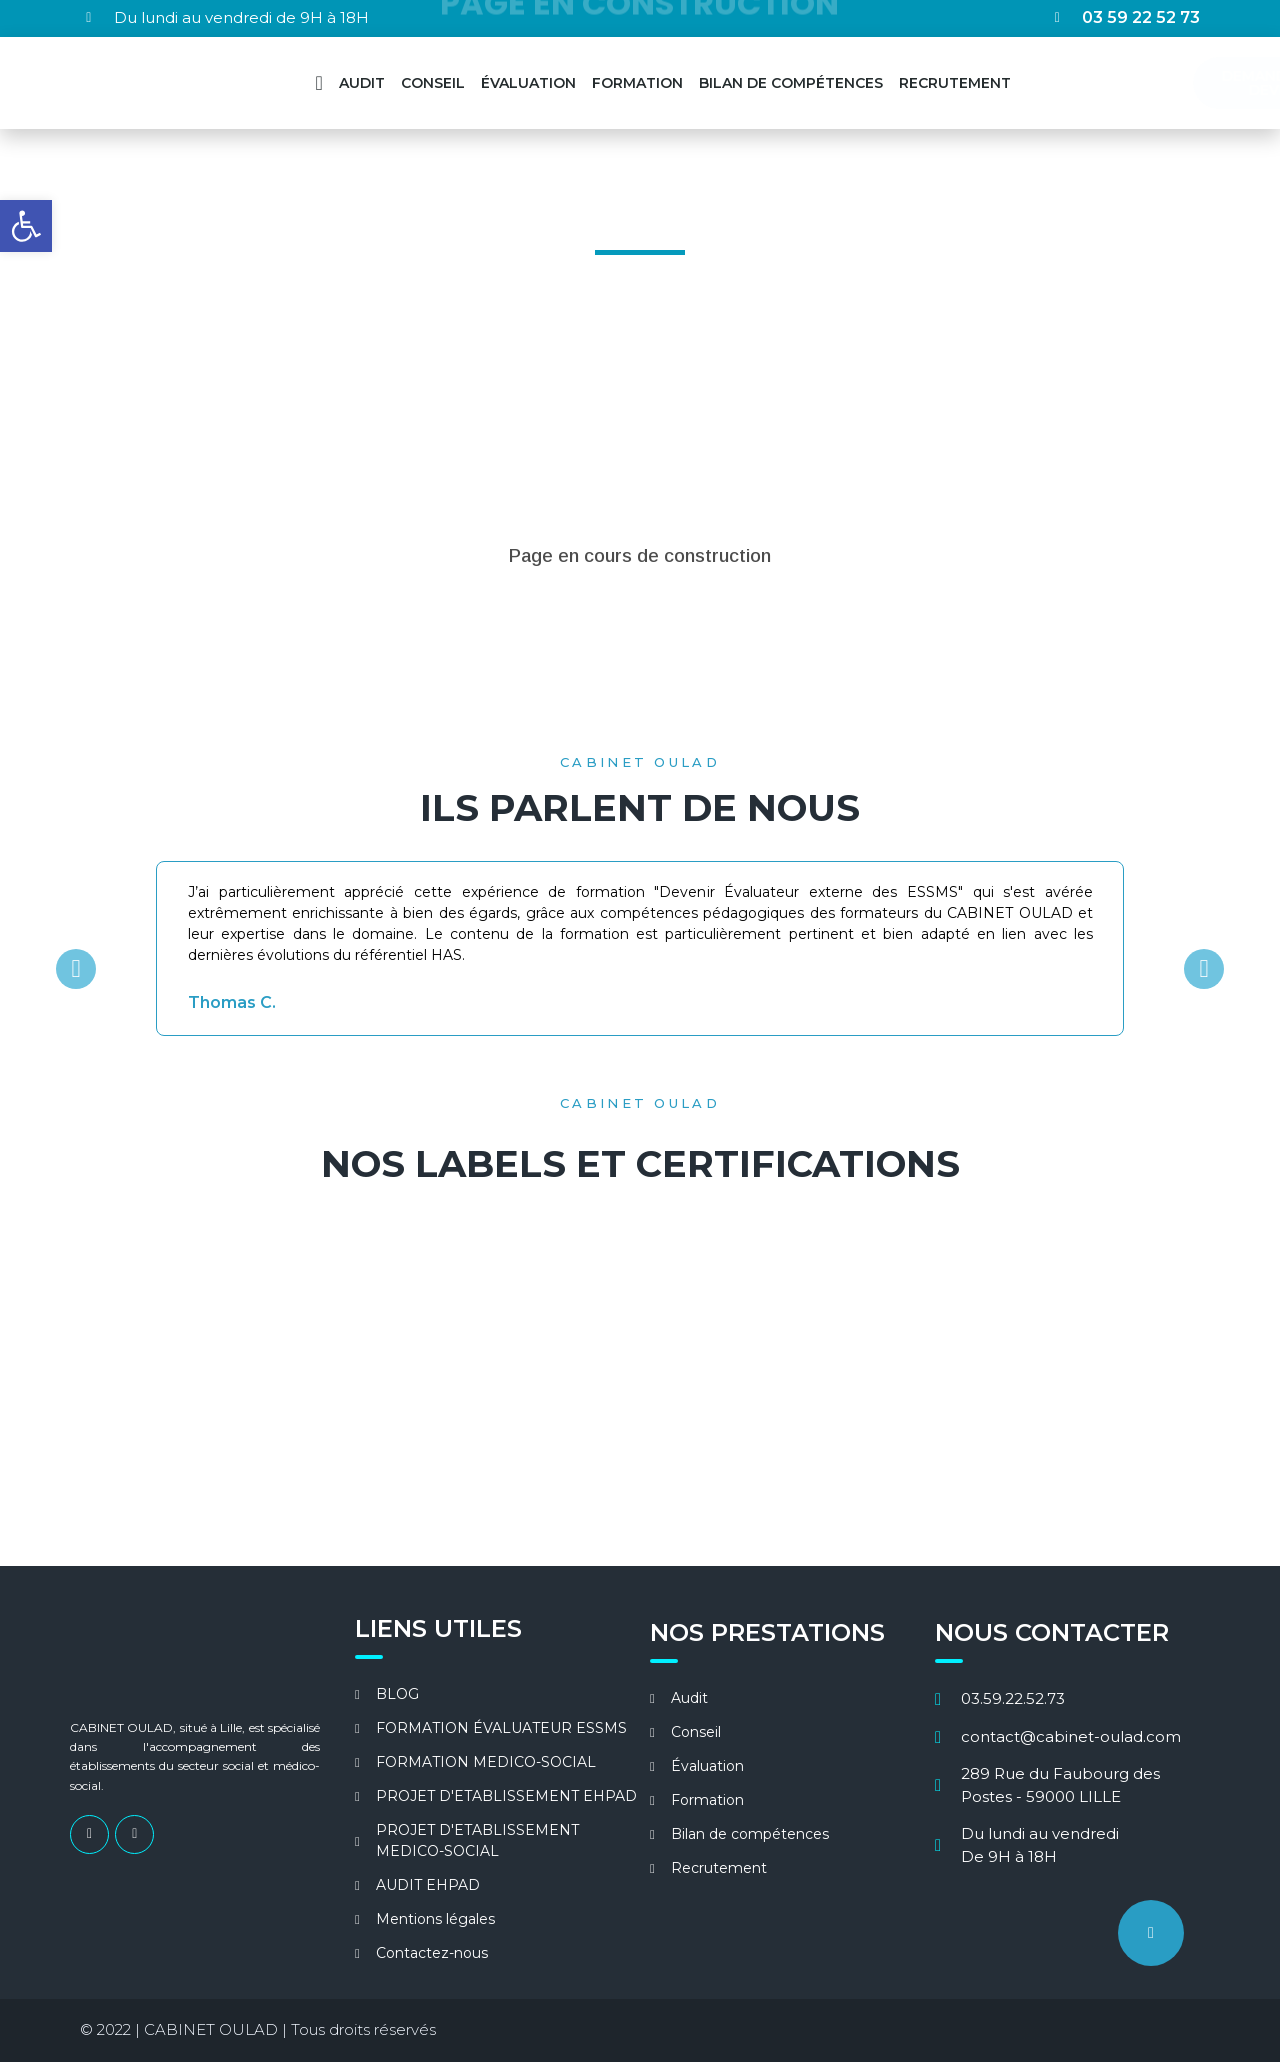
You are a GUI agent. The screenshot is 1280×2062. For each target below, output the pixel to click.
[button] (76, 969)
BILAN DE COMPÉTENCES (791, 83)
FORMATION (637, 83)
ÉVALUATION (528, 83)
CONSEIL (433, 83)
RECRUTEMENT (955, 83)
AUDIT (362, 83)
